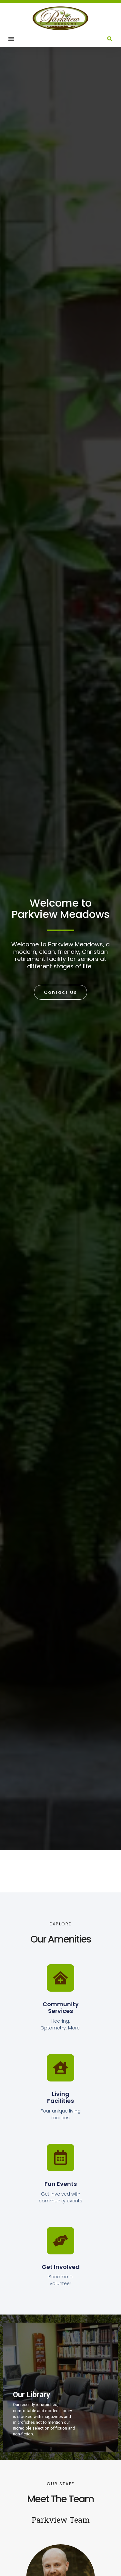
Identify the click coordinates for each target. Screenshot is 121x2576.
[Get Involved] (60, 2240)
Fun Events (61, 2184)
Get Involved (61, 2267)
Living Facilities (60, 2097)
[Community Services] (60, 1978)
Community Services (61, 2007)
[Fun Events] (60, 2157)
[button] (11, 39)
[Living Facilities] (60, 2067)
